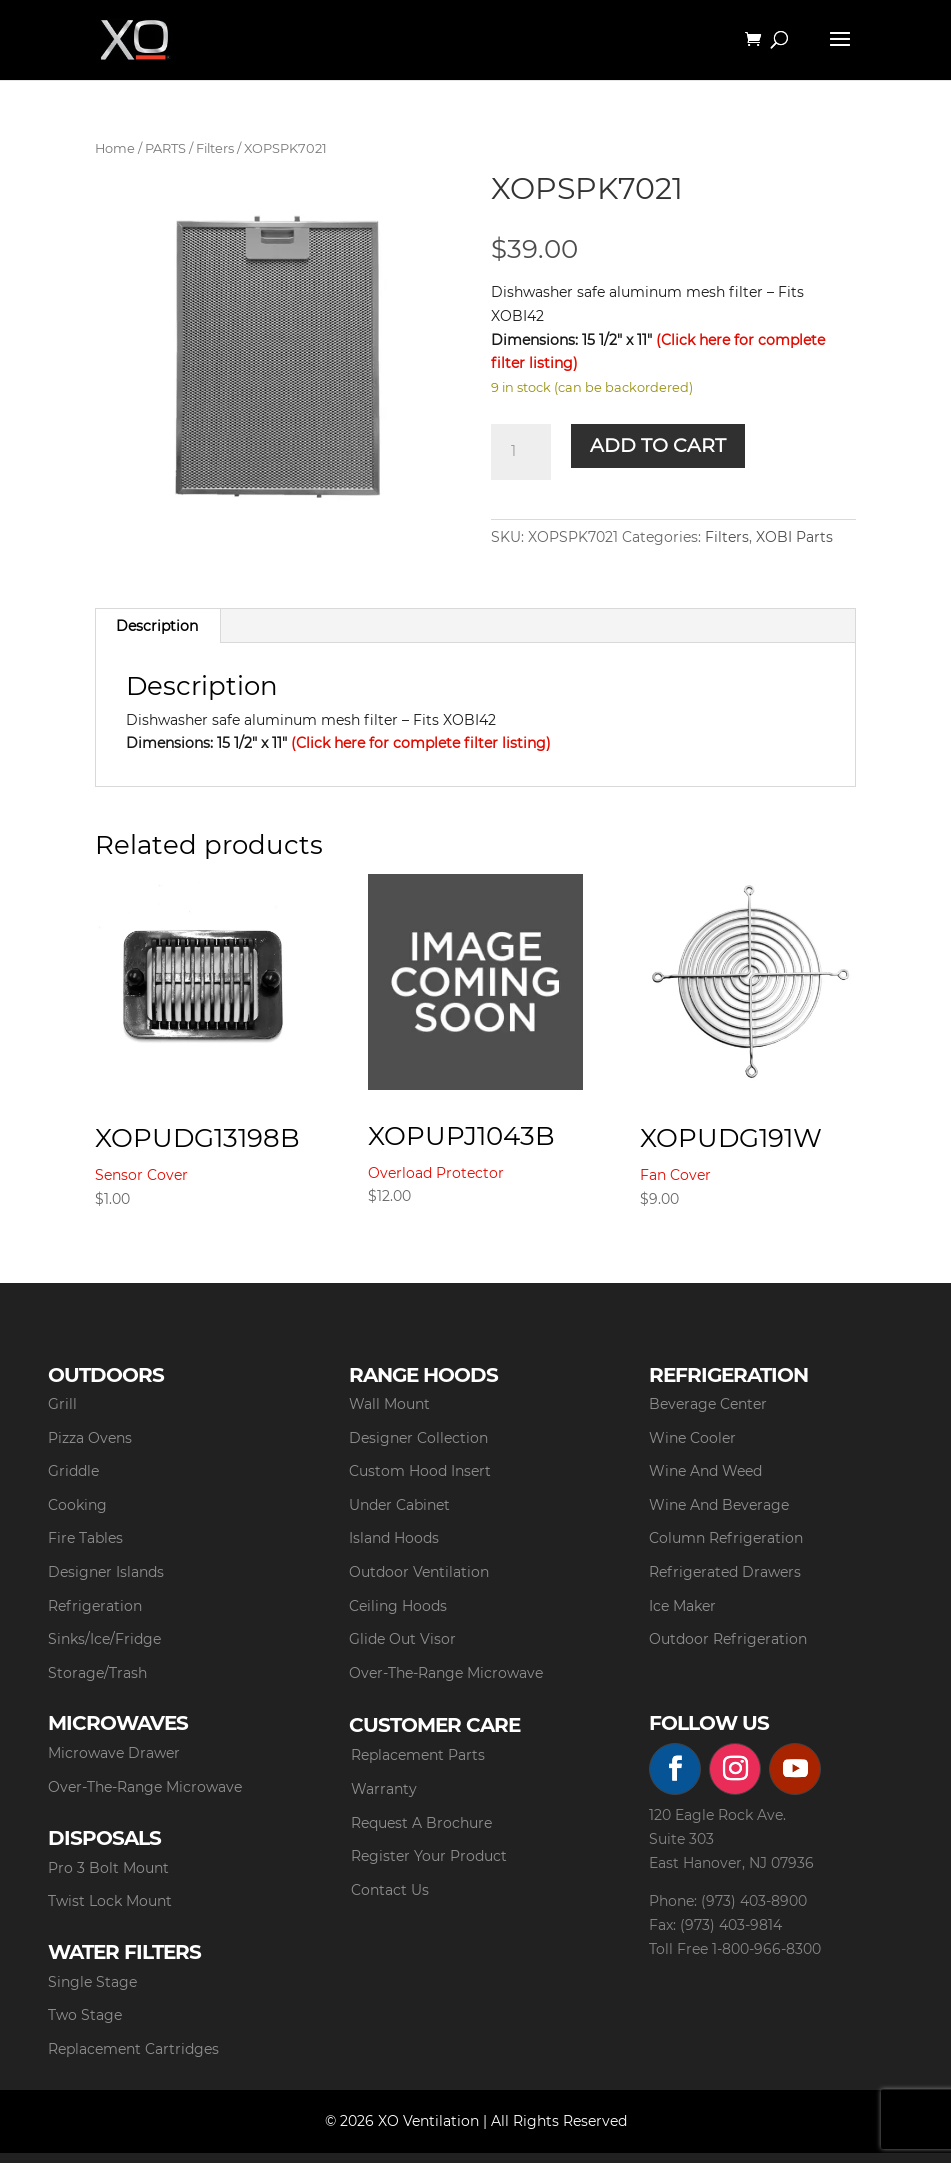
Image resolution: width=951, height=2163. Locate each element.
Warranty (384, 1789)
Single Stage (92, 1982)
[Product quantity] (521, 452)
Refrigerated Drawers (725, 1572)
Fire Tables (85, 1538)
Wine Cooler (692, 1438)
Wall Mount (389, 1404)
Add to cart (658, 445)
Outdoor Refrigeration (728, 1639)
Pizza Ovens (90, 1438)
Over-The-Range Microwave (446, 1673)
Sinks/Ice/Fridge (104, 1639)
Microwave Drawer (114, 1753)
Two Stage (85, 2015)
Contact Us (390, 1890)
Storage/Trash (97, 1673)
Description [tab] (157, 626)
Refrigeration (95, 1606)
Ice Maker (682, 1606)
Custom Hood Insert (420, 1471)
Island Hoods (394, 1538)
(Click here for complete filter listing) (421, 743)
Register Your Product (429, 1856)
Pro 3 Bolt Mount (108, 1868)
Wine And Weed (705, 1471)
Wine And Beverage (719, 1505)
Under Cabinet (399, 1505)
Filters (215, 148)
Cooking (77, 1505)
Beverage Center (708, 1404)
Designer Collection (418, 1438)
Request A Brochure (421, 1823)
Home (115, 148)
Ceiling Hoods (398, 1606)
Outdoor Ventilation (419, 1572)
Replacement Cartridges (133, 2049)
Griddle (73, 1471)
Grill (62, 1404)
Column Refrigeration (726, 1538)
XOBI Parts (794, 537)
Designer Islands (106, 1572)
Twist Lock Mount (110, 1901)
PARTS (165, 148)
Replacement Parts (418, 1755)
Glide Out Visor (402, 1639)
